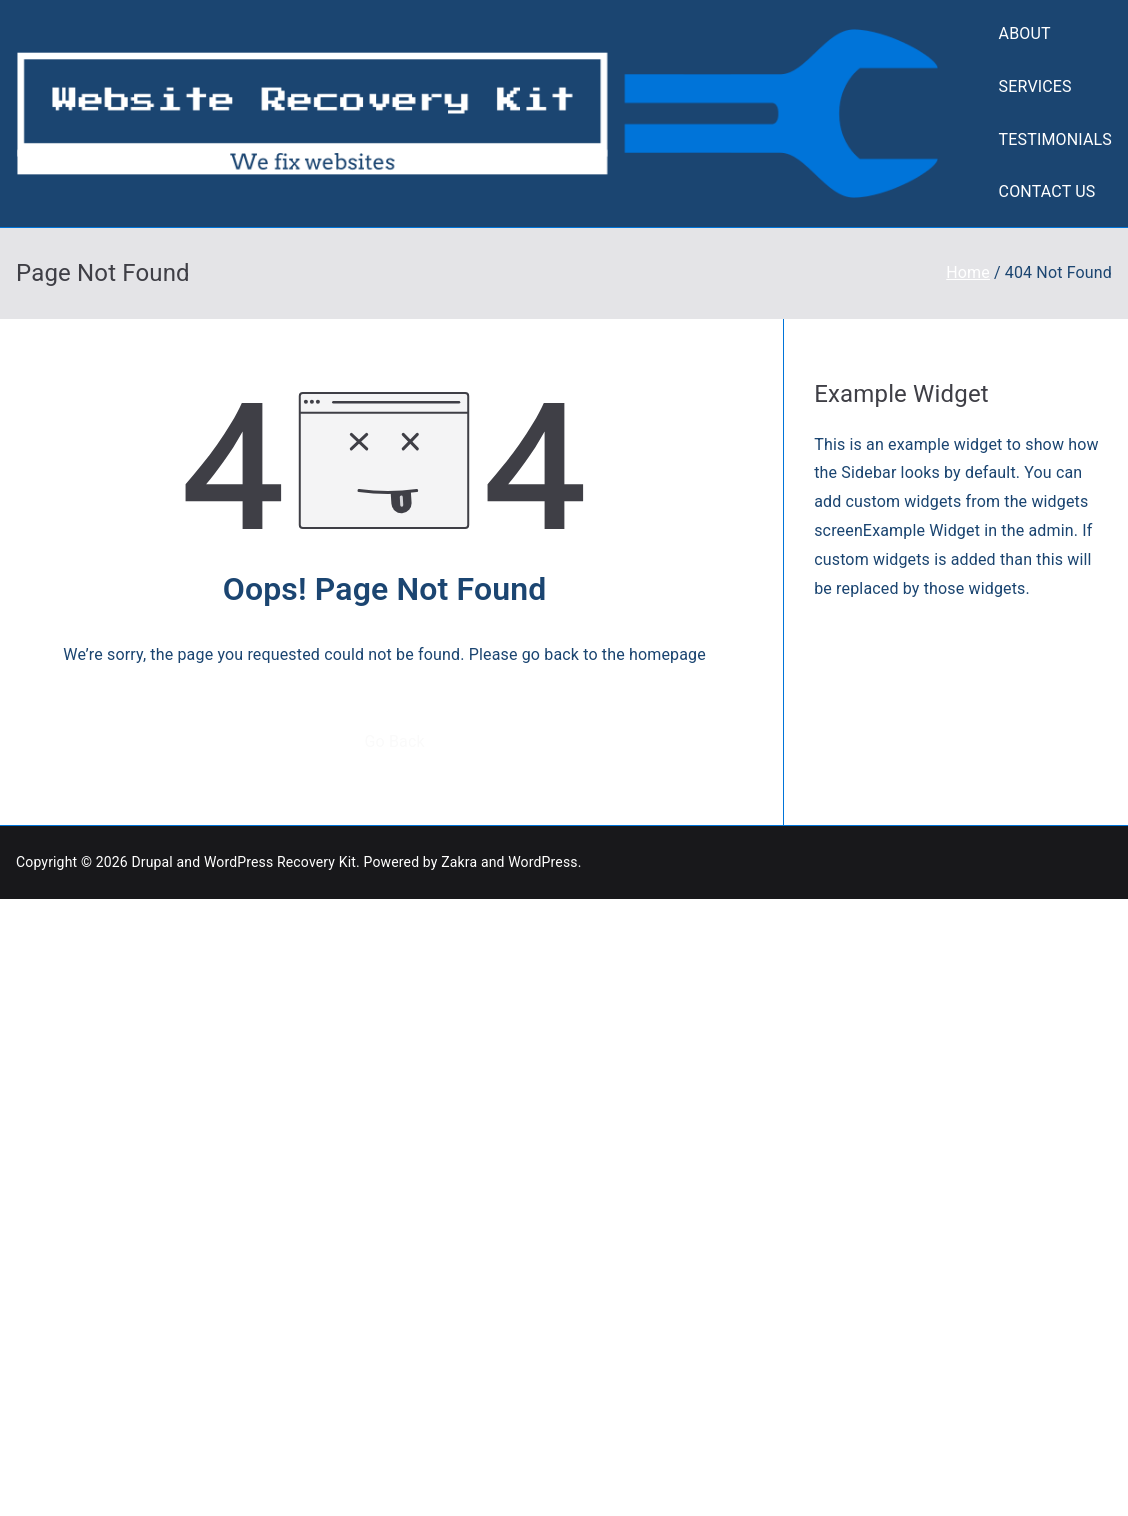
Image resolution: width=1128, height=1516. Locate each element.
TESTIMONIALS (1055, 139)
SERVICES (1035, 86)
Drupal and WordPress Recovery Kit (243, 862)
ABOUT (1025, 33)
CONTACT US (1047, 191)
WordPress (542, 862)
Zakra (459, 862)
